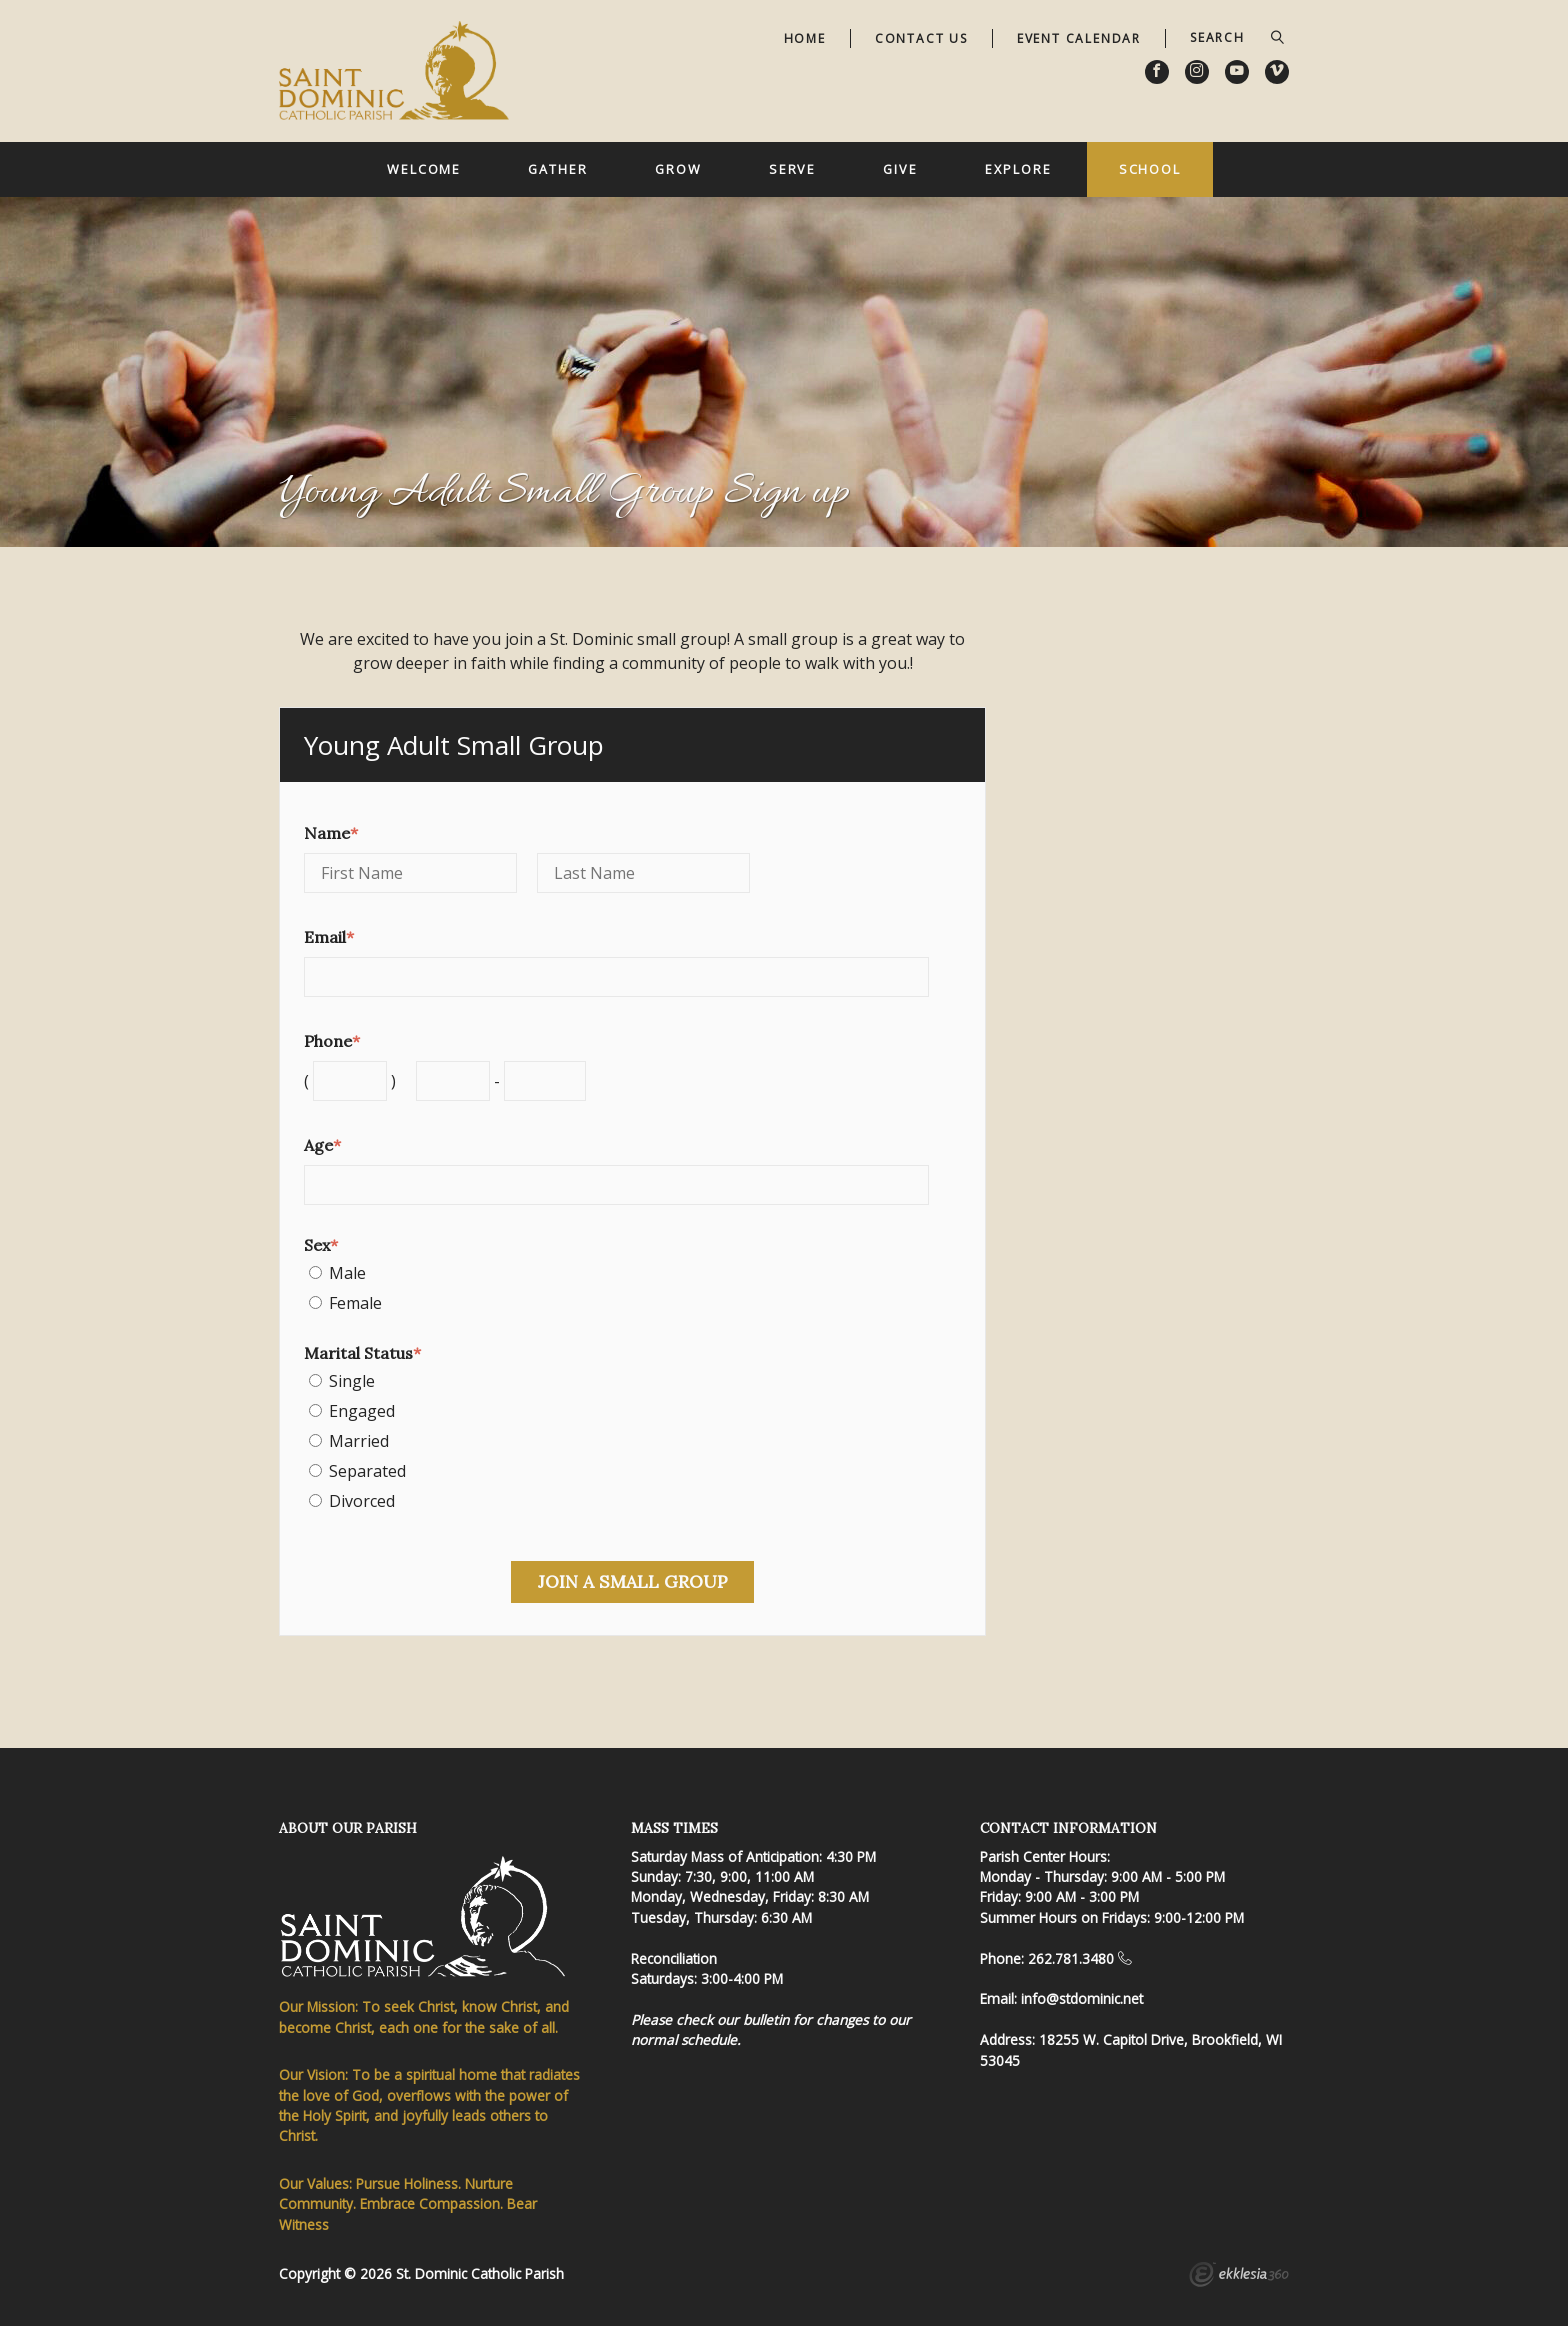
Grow (678, 169)
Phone (332, 1041)
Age (322, 1145)
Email (329, 937)
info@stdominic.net (1082, 1998)
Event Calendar (1079, 38)
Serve (792, 169)
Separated (367, 1471)
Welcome (424, 169)
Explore (1018, 169)
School (1150, 169)
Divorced (362, 1501)
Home (805, 38)
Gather (557, 169)
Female (355, 1303)
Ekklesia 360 (1239, 2277)
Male (347, 1273)
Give (900, 169)
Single (352, 1381)
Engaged (362, 1411)
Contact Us (921, 38)
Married (359, 1441)
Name (331, 833)
